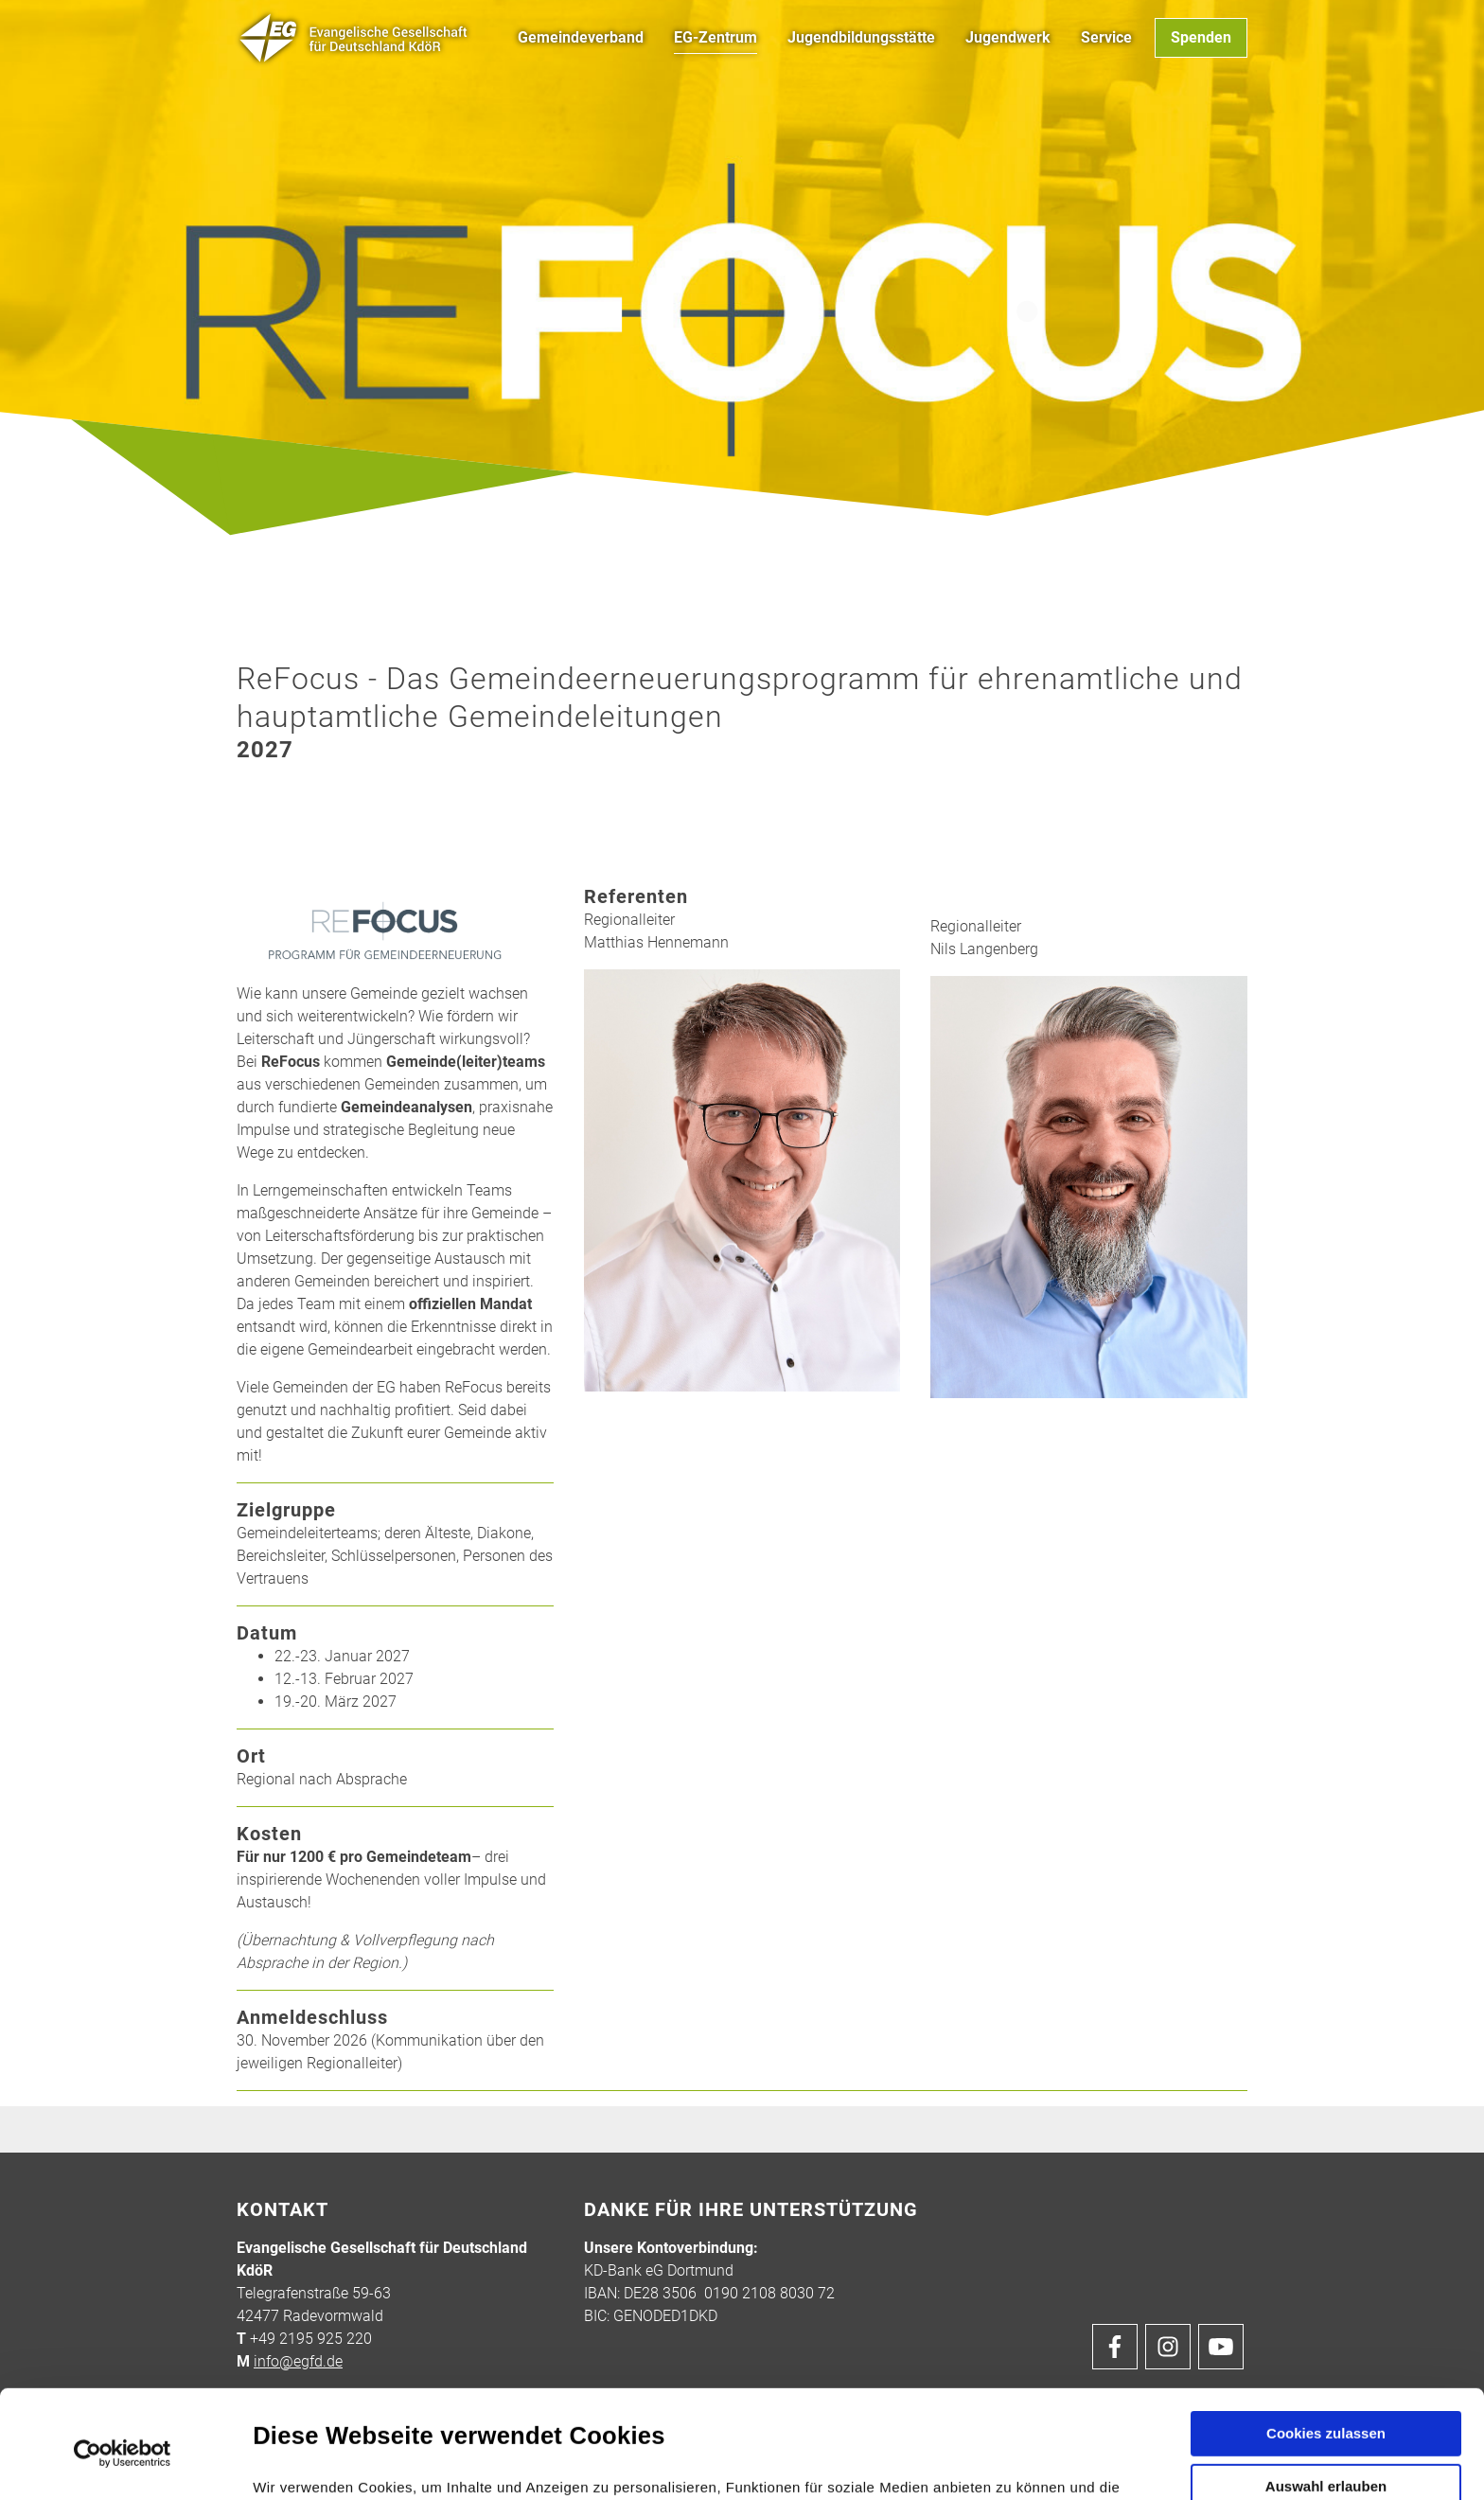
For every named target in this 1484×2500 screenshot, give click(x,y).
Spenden (1201, 37)
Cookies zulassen (1326, 2325)
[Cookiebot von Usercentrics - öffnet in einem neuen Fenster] (122, 2346)
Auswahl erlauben (1326, 2378)
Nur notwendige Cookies (1326, 2435)
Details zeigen (1011, 2463)
